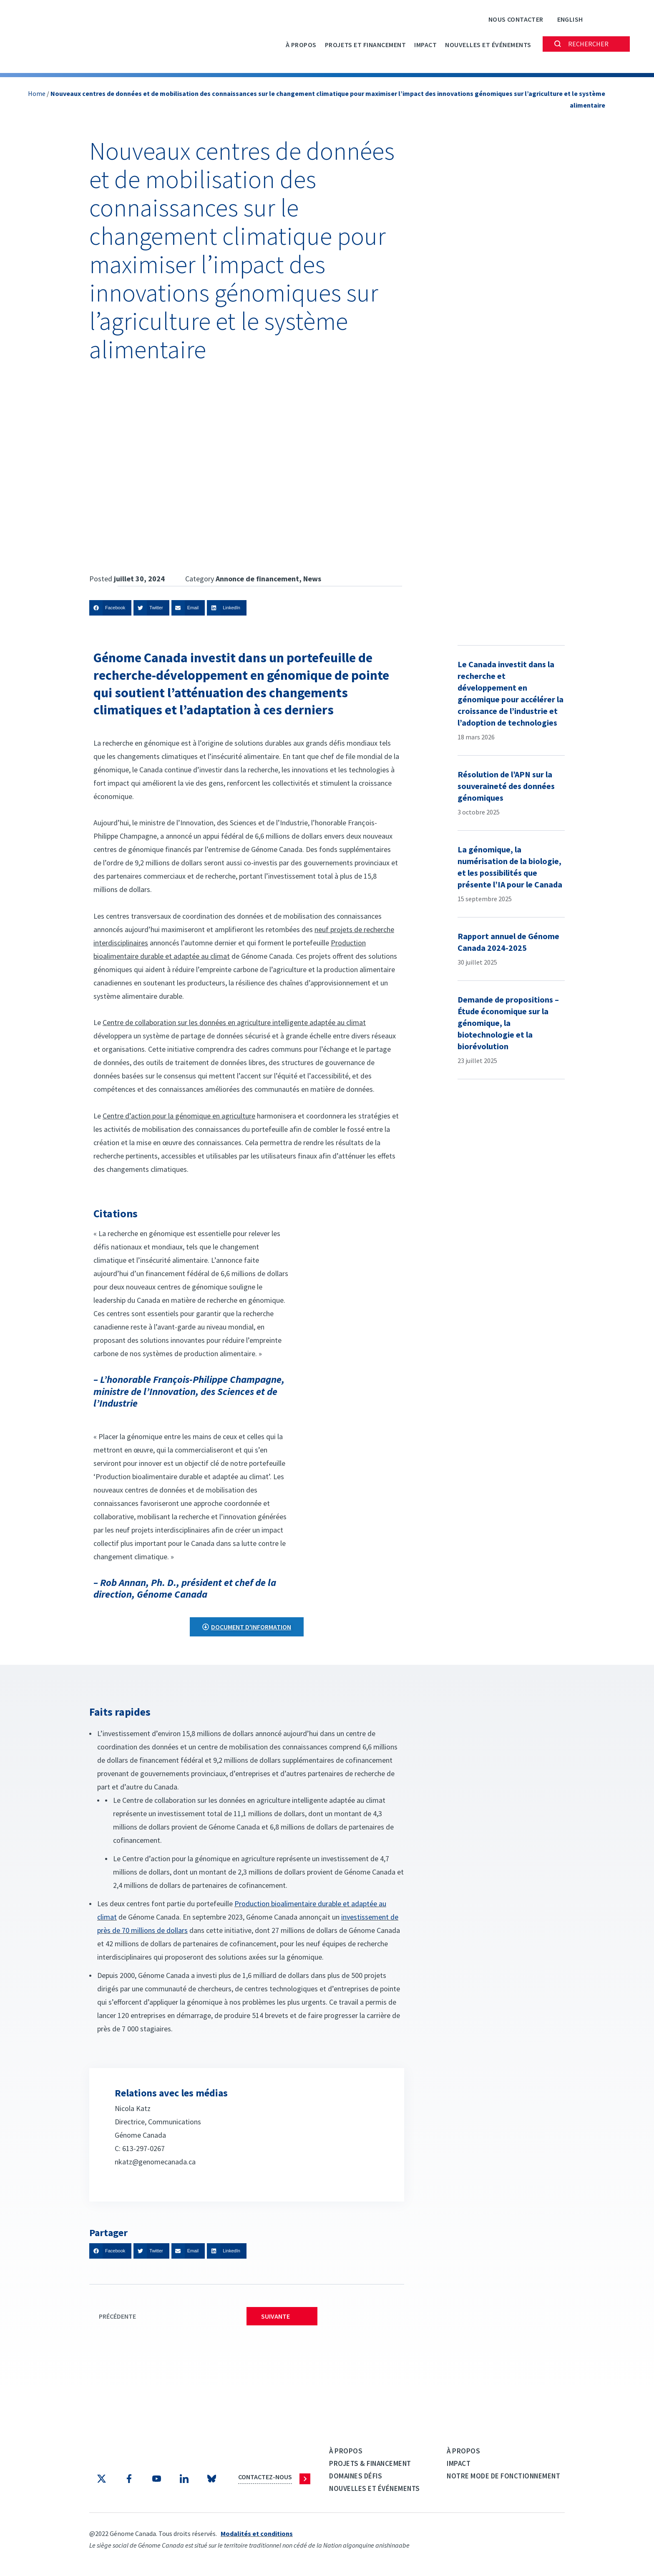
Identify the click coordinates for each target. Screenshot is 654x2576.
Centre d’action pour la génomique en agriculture (179, 1116)
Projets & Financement (370, 2463)
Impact (425, 44)
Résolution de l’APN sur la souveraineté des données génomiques (506, 786)
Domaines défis (355, 2475)
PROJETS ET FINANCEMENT (365, 44)
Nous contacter (515, 19)
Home (36, 93)
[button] (110, 608)
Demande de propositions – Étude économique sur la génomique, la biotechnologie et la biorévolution (508, 1022)
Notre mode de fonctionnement (503, 2475)
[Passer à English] (570, 19)
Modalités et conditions (257, 2533)
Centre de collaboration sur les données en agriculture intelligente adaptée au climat (234, 1022)
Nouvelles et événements (488, 44)
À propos (301, 44)
